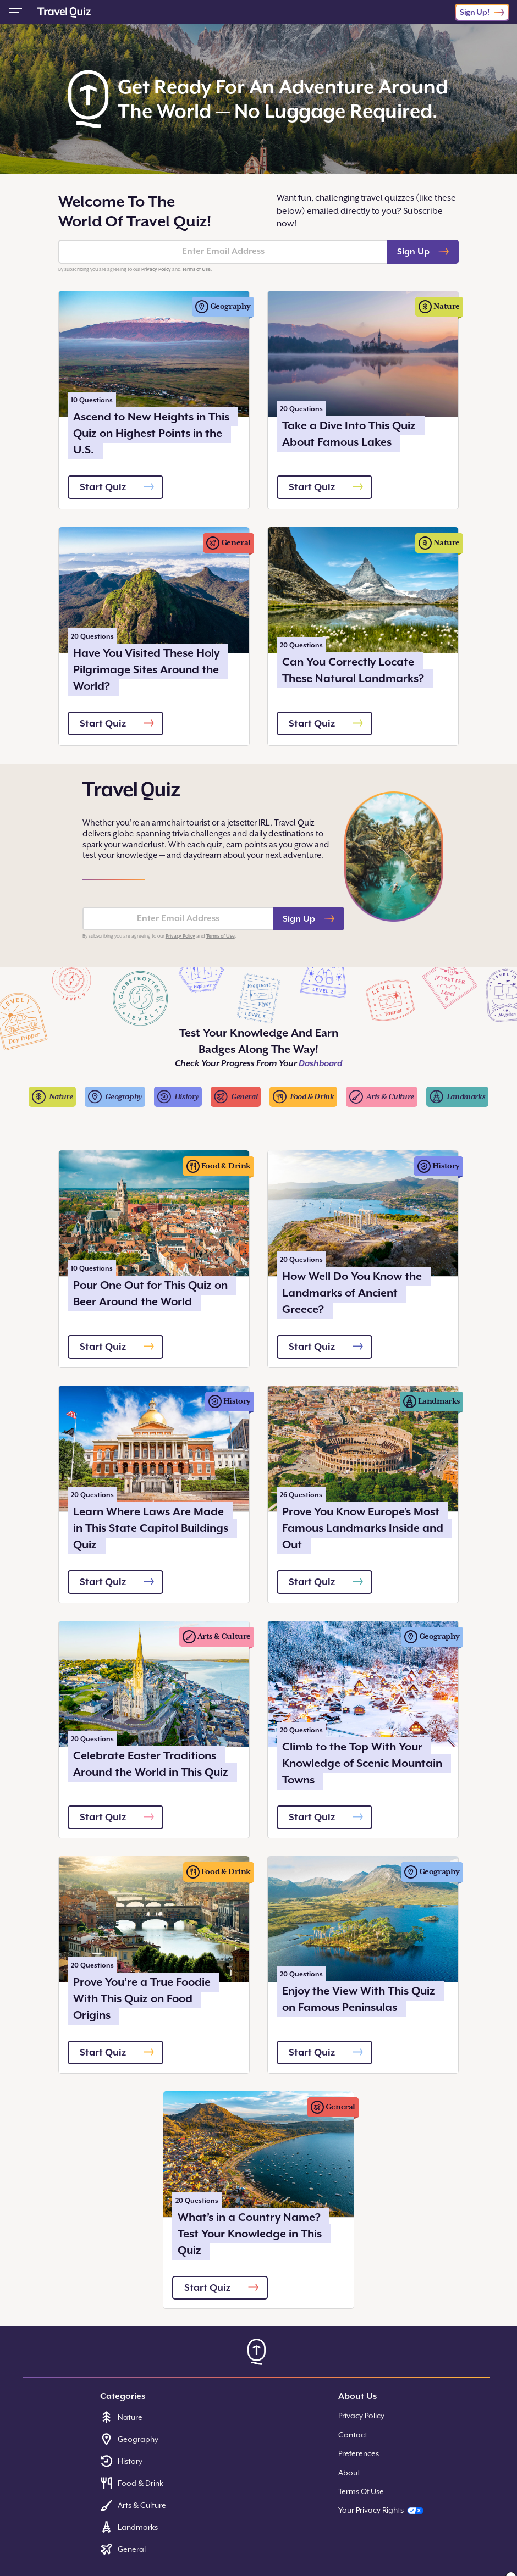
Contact (352, 2435)
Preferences (358, 2453)
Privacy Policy (156, 269)
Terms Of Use (361, 2491)
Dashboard (320, 1063)
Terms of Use (196, 269)
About (349, 2473)
